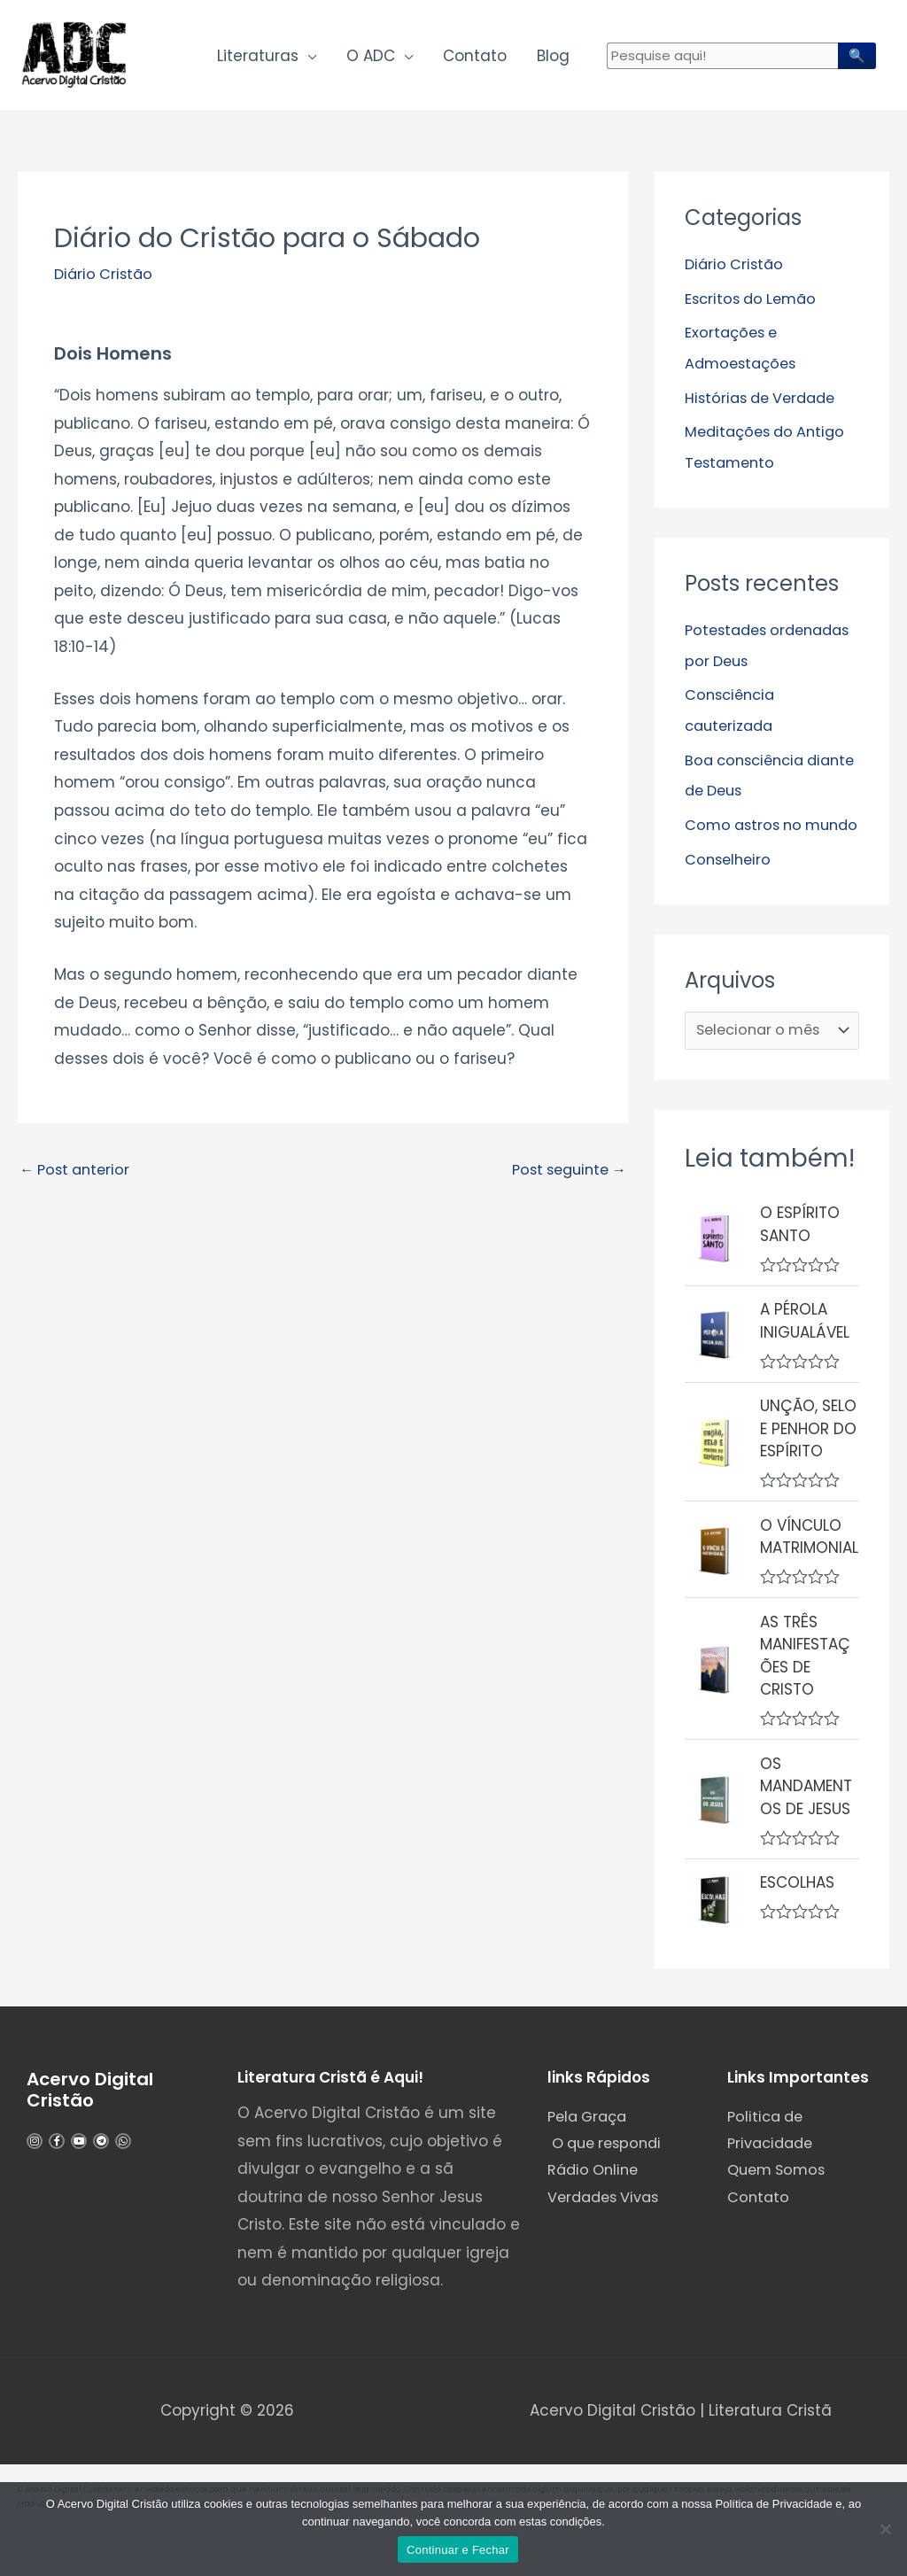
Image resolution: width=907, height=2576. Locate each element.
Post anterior (77, 1177)
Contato (475, 58)
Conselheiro (730, 889)
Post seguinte (564, 1177)
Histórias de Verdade (765, 402)
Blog (553, 58)
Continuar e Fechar (458, 2550)
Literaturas (257, 58)
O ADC (370, 58)
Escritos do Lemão (754, 303)
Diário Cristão (105, 280)
